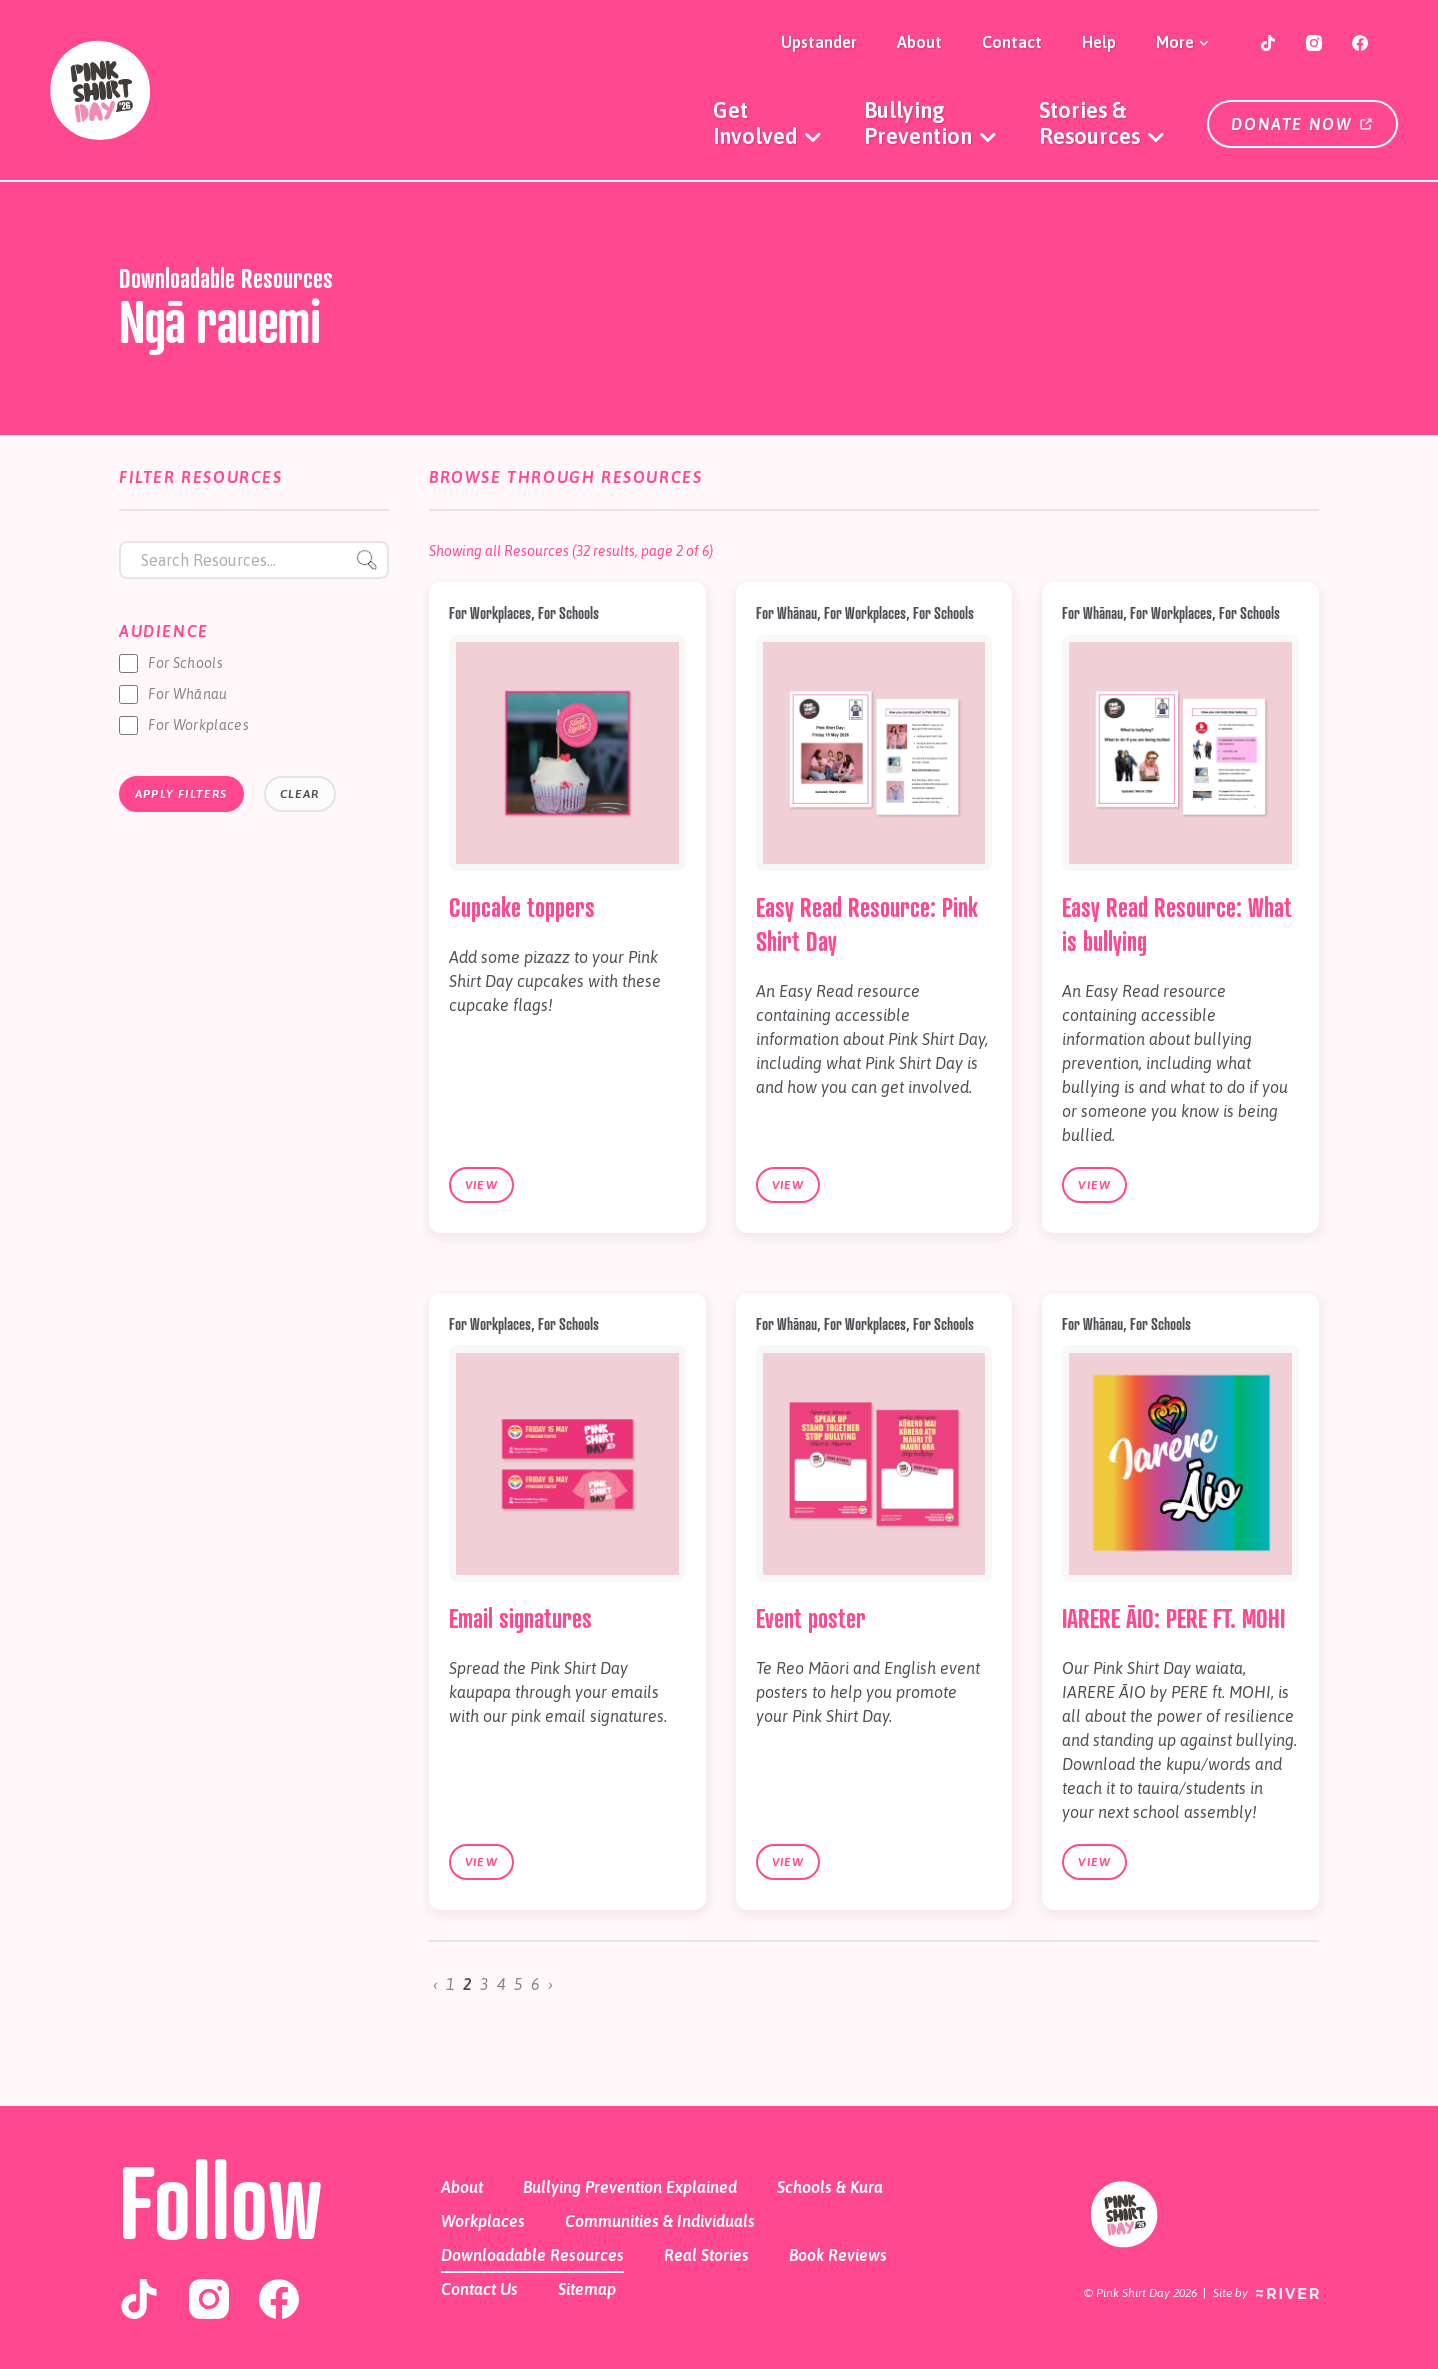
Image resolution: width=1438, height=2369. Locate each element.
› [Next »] (550, 1984)
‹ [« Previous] (435, 1984)
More (1183, 42)
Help (1099, 42)
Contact (1012, 42)
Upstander (819, 42)
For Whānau (188, 694)
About (919, 42)
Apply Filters (181, 794)
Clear (300, 794)
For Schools (185, 663)
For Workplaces (198, 725)
